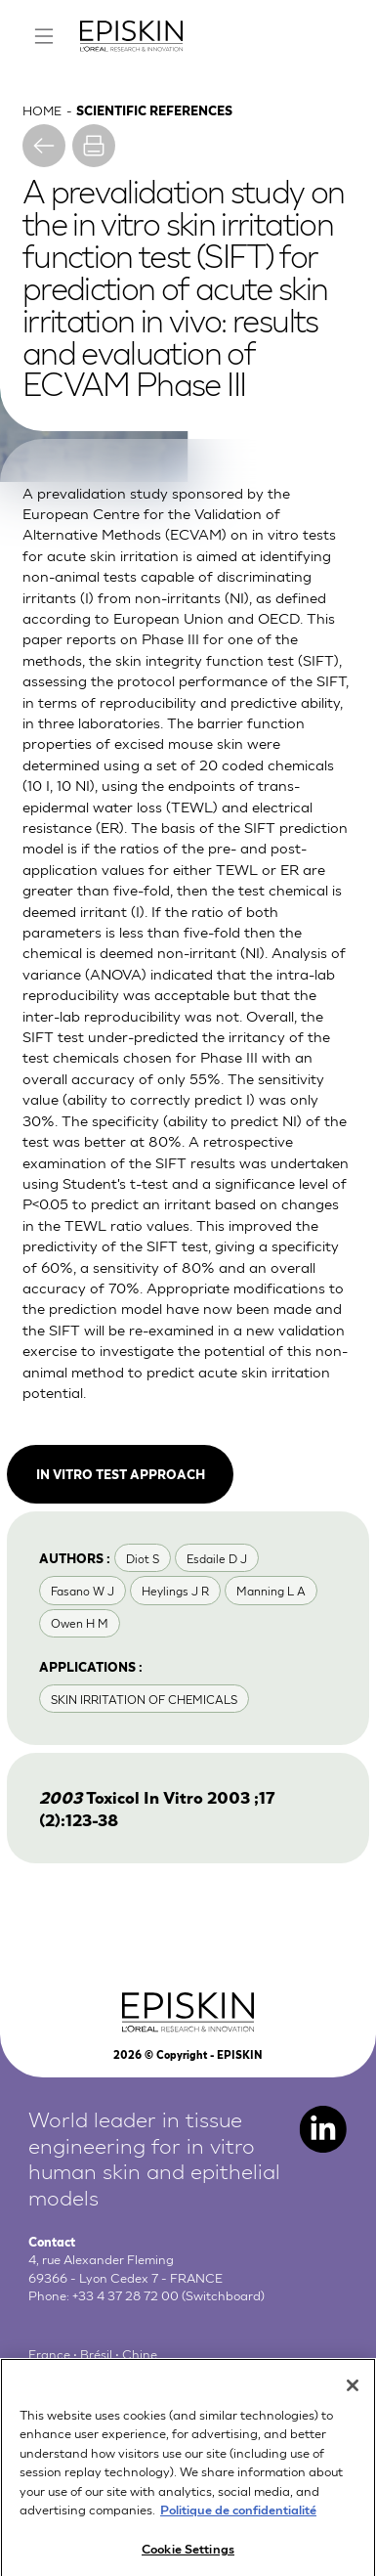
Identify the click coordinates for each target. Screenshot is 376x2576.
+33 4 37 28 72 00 (125, 2294)
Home (42, 109)
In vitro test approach (120, 1473)
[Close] (352, 2396)
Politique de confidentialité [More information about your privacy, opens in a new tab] (238, 2519)
